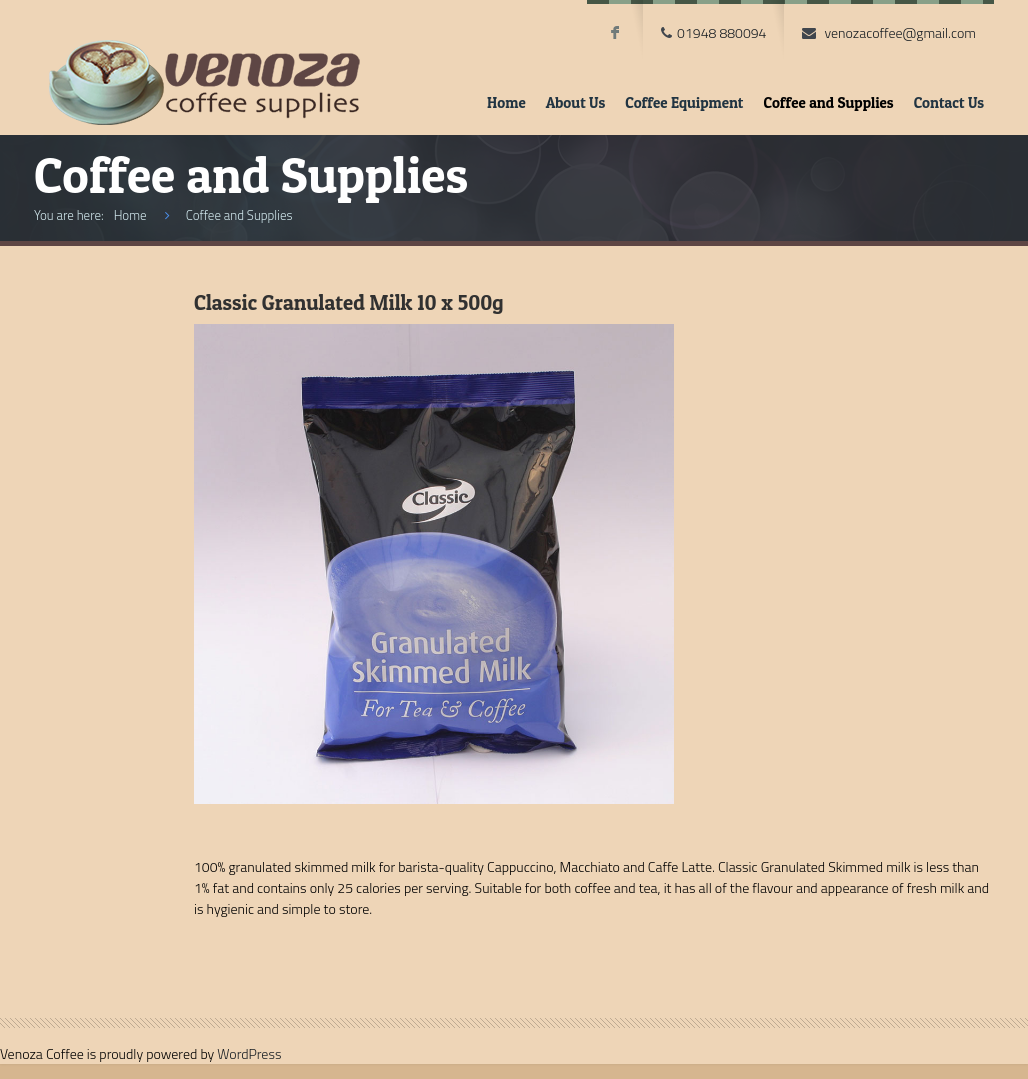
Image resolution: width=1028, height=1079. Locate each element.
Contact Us (949, 102)
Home (506, 102)
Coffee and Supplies (828, 102)
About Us (576, 102)
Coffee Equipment (684, 102)
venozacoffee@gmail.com (900, 32)
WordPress (249, 1053)
